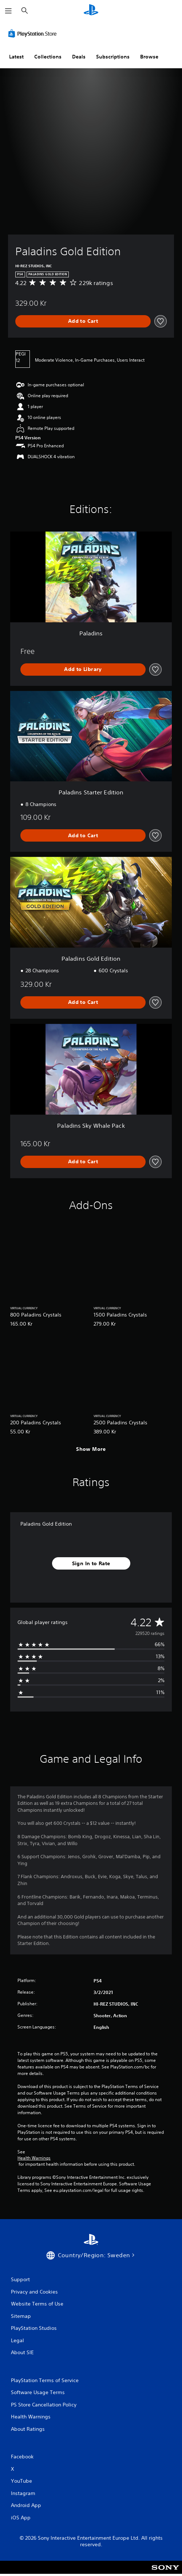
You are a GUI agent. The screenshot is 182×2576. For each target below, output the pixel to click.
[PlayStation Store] (34, 33)
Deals (79, 56)
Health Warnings (34, 2158)
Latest (16, 56)
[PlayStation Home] (91, 11)
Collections (48, 56)
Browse (149, 56)
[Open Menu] (8, 11)
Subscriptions (113, 56)
